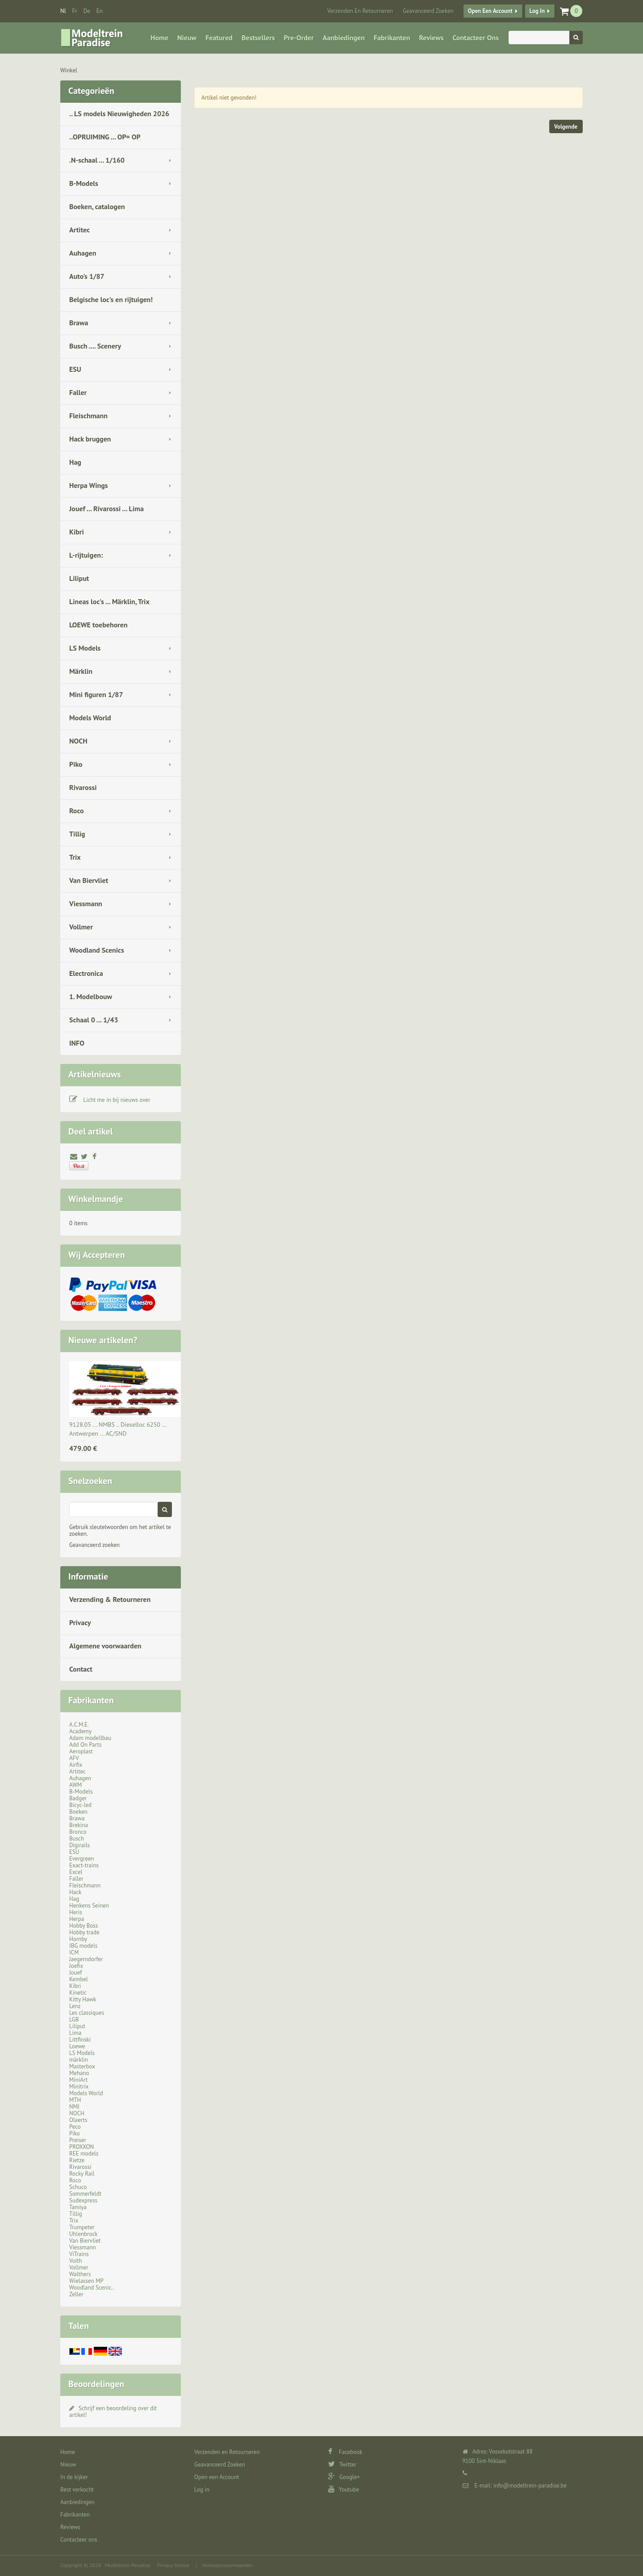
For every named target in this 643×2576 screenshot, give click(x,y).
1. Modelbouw (90, 996)
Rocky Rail (81, 2173)
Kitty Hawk (82, 1999)
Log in (537, 11)
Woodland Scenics (96, 950)
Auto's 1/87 (86, 276)
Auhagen (82, 252)
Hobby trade (84, 1932)
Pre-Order (299, 37)
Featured (219, 37)
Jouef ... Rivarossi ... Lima (106, 508)
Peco (75, 2127)
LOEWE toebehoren (98, 624)
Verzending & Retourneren (109, 1599)
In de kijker (74, 2477)
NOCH (78, 740)
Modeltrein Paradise (127, 2565)
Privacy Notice (173, 2565)
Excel (75, 1872)
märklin (78, 2059)
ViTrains (79, 2254)
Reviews (431, 37)
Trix (75, 857)
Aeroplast (81, 1751)
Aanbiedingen (344, 37)
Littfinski (80, 2039)
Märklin (80, 671)
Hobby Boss (83, 1925)
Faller (78, 392)
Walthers (80, 2274)
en (99, 11)
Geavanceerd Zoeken (428, 11)
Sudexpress (83, 2200)
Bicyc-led (80, 1805)
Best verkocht (77, 2489)
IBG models (83, 1946)
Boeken (78, 1811)
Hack (75, 1892)
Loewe (77, 2046)
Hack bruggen (90, 438)
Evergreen (81, 1858)
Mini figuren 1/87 (96, 694)
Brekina (78, 1825)
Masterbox (82, 2066)
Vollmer (81, 926)
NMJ (74, 2106)
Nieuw (186, 37)
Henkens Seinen (89, 1905)
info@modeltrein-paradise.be (530, 2485)
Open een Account (490, 11)
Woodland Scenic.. (91, 2287)
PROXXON (81, 2147)
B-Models (83, 183)
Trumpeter (82, 2227)
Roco (76, 810)
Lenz (74, 2006)
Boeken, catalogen (97, 206)
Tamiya (78, 2207)
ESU (75, 369)
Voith (75, 2261)
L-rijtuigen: (86, 554)
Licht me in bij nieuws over (116, 1100)
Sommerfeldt (85, 2194)
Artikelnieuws (94, 1074)
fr (74, 11)
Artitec (79, 229)
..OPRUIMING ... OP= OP (105, 136)
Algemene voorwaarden (105, 1645)
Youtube (343, 2489)
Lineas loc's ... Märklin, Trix (109, 601)
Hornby (78, 1939)
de (87, 11)
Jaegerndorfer (86, 1959)
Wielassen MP (86, 2281)
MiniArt (78, 2080)
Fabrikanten (392, 37)
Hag (75, 462)
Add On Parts (85, 1744)
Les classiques (86, 2013)
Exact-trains (84, 1865)
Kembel (78, 1979)
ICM (74, 1952)
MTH (75, 2100)
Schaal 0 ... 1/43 (93, 1019)
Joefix (76, 1966)
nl (63, 11)
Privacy (80, 1622)
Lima (75, 2033)
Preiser (77, 2140)
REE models (84, 2153)
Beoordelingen (96, 2384)
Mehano (79, 2073)
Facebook (345, 2452)
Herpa (76, 1919)
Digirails (79, 1845)
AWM (75, 1785)
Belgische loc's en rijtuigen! (111, 299)
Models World (90, 717)
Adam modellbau (90, 1738)
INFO (76, 1042)
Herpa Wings (88, 485)
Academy (80, 1731)
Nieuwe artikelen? (103, 1340)
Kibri (76, 531)
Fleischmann (88, 415)
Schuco (78, 2187)
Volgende (565, 126)
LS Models (84, 647)
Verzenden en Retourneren (360, 11)
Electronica (86, 973)
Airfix (75, 1765)
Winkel (68, 70)
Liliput (79, 578)
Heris (75, 1912)
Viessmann (85, 903)
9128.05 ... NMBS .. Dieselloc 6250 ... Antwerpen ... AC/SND (117, 1428)
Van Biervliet (88, 880)
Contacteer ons (475, 37)
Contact (80, 1668)
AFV (74, 1758)
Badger (78, 1798)
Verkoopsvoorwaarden (227, 2565)
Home (159, 37)
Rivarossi (83, 787)
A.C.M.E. (79, 1724)
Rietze (76, 2160)
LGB (74, 2019)
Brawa (78, 322)
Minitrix (78, 2086)
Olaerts (78, 2120)
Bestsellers (258, 37)
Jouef (75, 1972)
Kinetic (78, 1992)
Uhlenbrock (83, 2234)
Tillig (77, 833)
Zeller (76, 2294)
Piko (76, 764)
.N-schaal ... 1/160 (97, 159)
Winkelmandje (95, 1199)
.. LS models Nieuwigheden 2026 (119, 113)
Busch (76, 1838)
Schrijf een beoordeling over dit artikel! (113, 2411)
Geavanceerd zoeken (94, 1545)
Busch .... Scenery (95, 345)
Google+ (344, 2477)
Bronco (78, 1832)
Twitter (342, 2464)
